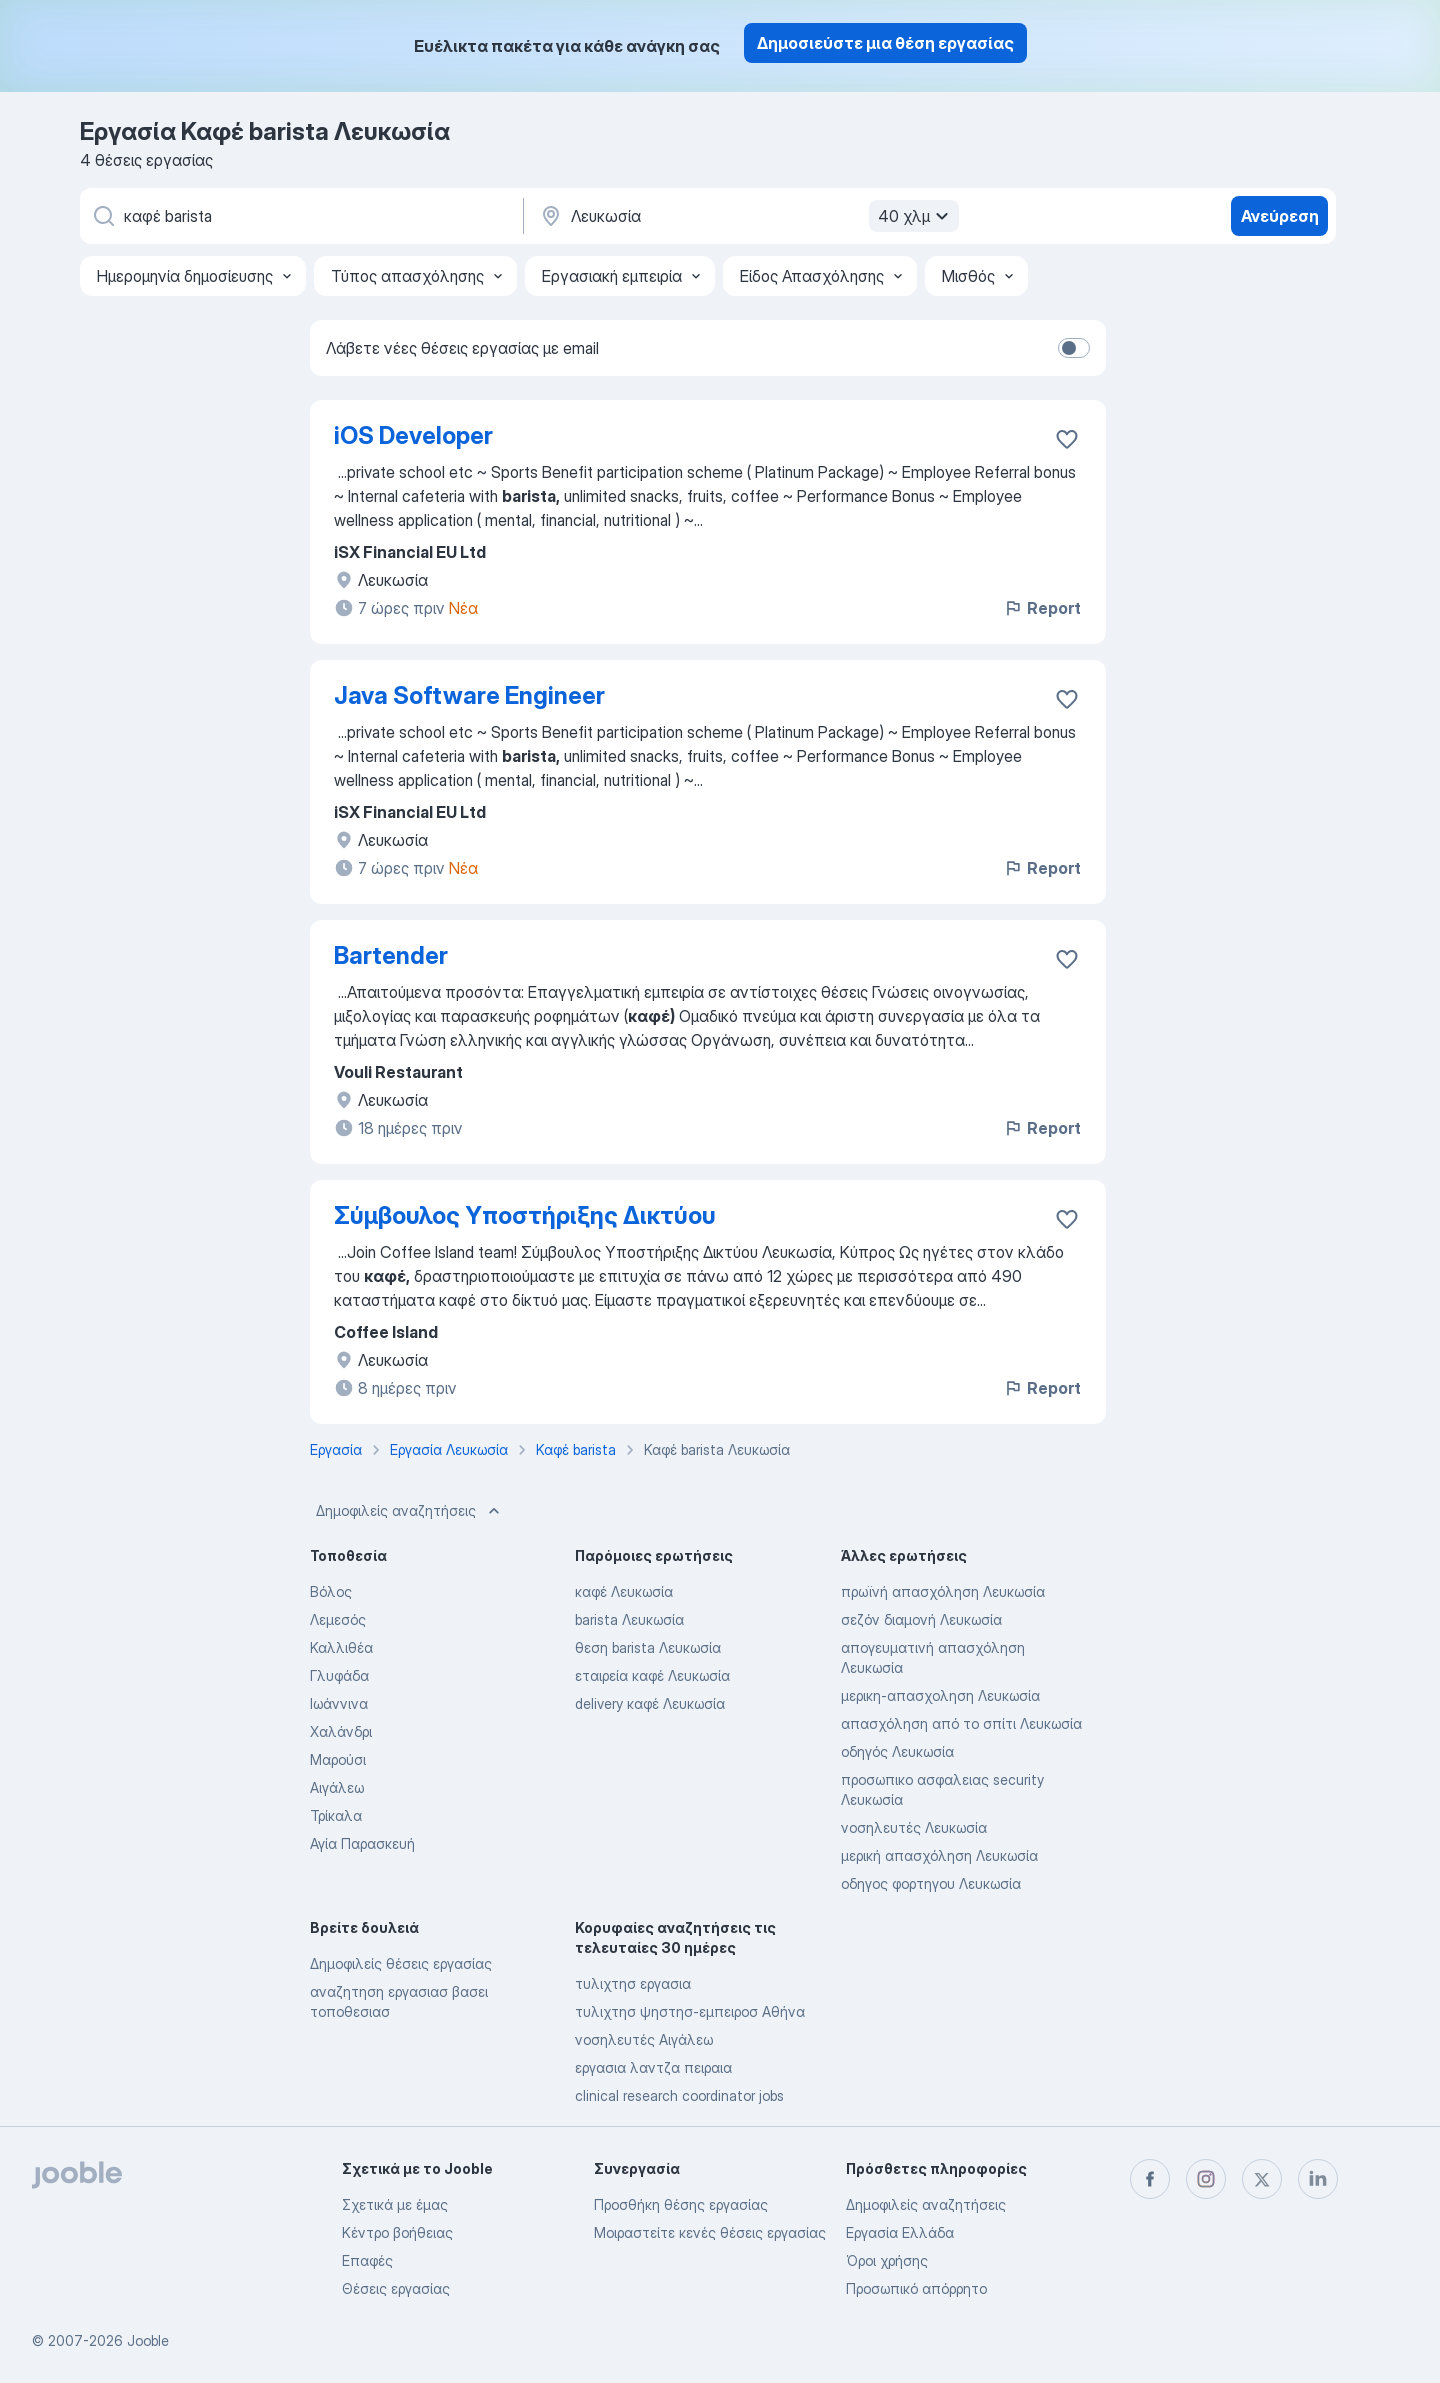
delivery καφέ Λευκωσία (650, 1703)
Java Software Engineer (469, 695)
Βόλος (331, 1591)
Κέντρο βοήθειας (397, 2232)
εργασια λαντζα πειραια (653, 2067)
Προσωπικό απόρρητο (916, 2288)
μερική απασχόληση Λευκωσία (939, 1855)
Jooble (148, 2340)
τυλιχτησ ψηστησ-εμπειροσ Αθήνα (690, 2011)
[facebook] (1150, 2179)
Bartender (391, 955)
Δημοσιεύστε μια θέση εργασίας (885, 43)
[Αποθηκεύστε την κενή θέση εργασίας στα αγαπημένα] (1067, 439)
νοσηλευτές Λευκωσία (914, 1827)
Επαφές (367, 2260)
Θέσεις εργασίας (396, 2288)
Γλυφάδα (339, 1675)
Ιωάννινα (339, 1703)
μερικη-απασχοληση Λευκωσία (940, 1695)
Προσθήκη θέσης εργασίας (681, 2204)
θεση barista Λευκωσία (648, 1647)
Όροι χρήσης (887, 2260)
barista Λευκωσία (629, 1619)
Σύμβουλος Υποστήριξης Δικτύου (525, 1215)
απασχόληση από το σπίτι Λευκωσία (961, 1723)
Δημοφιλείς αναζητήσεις (410, 1511)
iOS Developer (413, 435)
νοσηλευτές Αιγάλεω (644, 2039)
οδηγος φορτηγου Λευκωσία (931, 1883)
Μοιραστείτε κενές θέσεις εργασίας (710, 2232)
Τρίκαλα (336, 1815)
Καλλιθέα (341, 1647)
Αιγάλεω (337, 1787)
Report (1042, 608)
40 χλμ (916, 216)
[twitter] (1262, 2179)
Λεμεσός (338, 1619)
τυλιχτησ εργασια (633, 1983)
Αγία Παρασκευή (362, 1843)
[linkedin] (1318, 2179)
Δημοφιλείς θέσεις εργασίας (401, 1963)
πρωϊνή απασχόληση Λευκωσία (943, 1591)
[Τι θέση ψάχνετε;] (300, 216)
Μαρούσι (338, 1759)
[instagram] (1206, 2179)
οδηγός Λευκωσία (897, 1751)
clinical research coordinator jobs (679, 2095)
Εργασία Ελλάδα (900, 2232)
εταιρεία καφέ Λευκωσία (652, 1675)
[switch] (1074, 348)
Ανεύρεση (1280, 216)
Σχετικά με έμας (395, 2204)
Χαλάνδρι (341, 1731)
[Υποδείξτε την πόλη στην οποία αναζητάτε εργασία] (747, 216)
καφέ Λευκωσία (624, 1591)
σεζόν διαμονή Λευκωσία (921, 1619)
